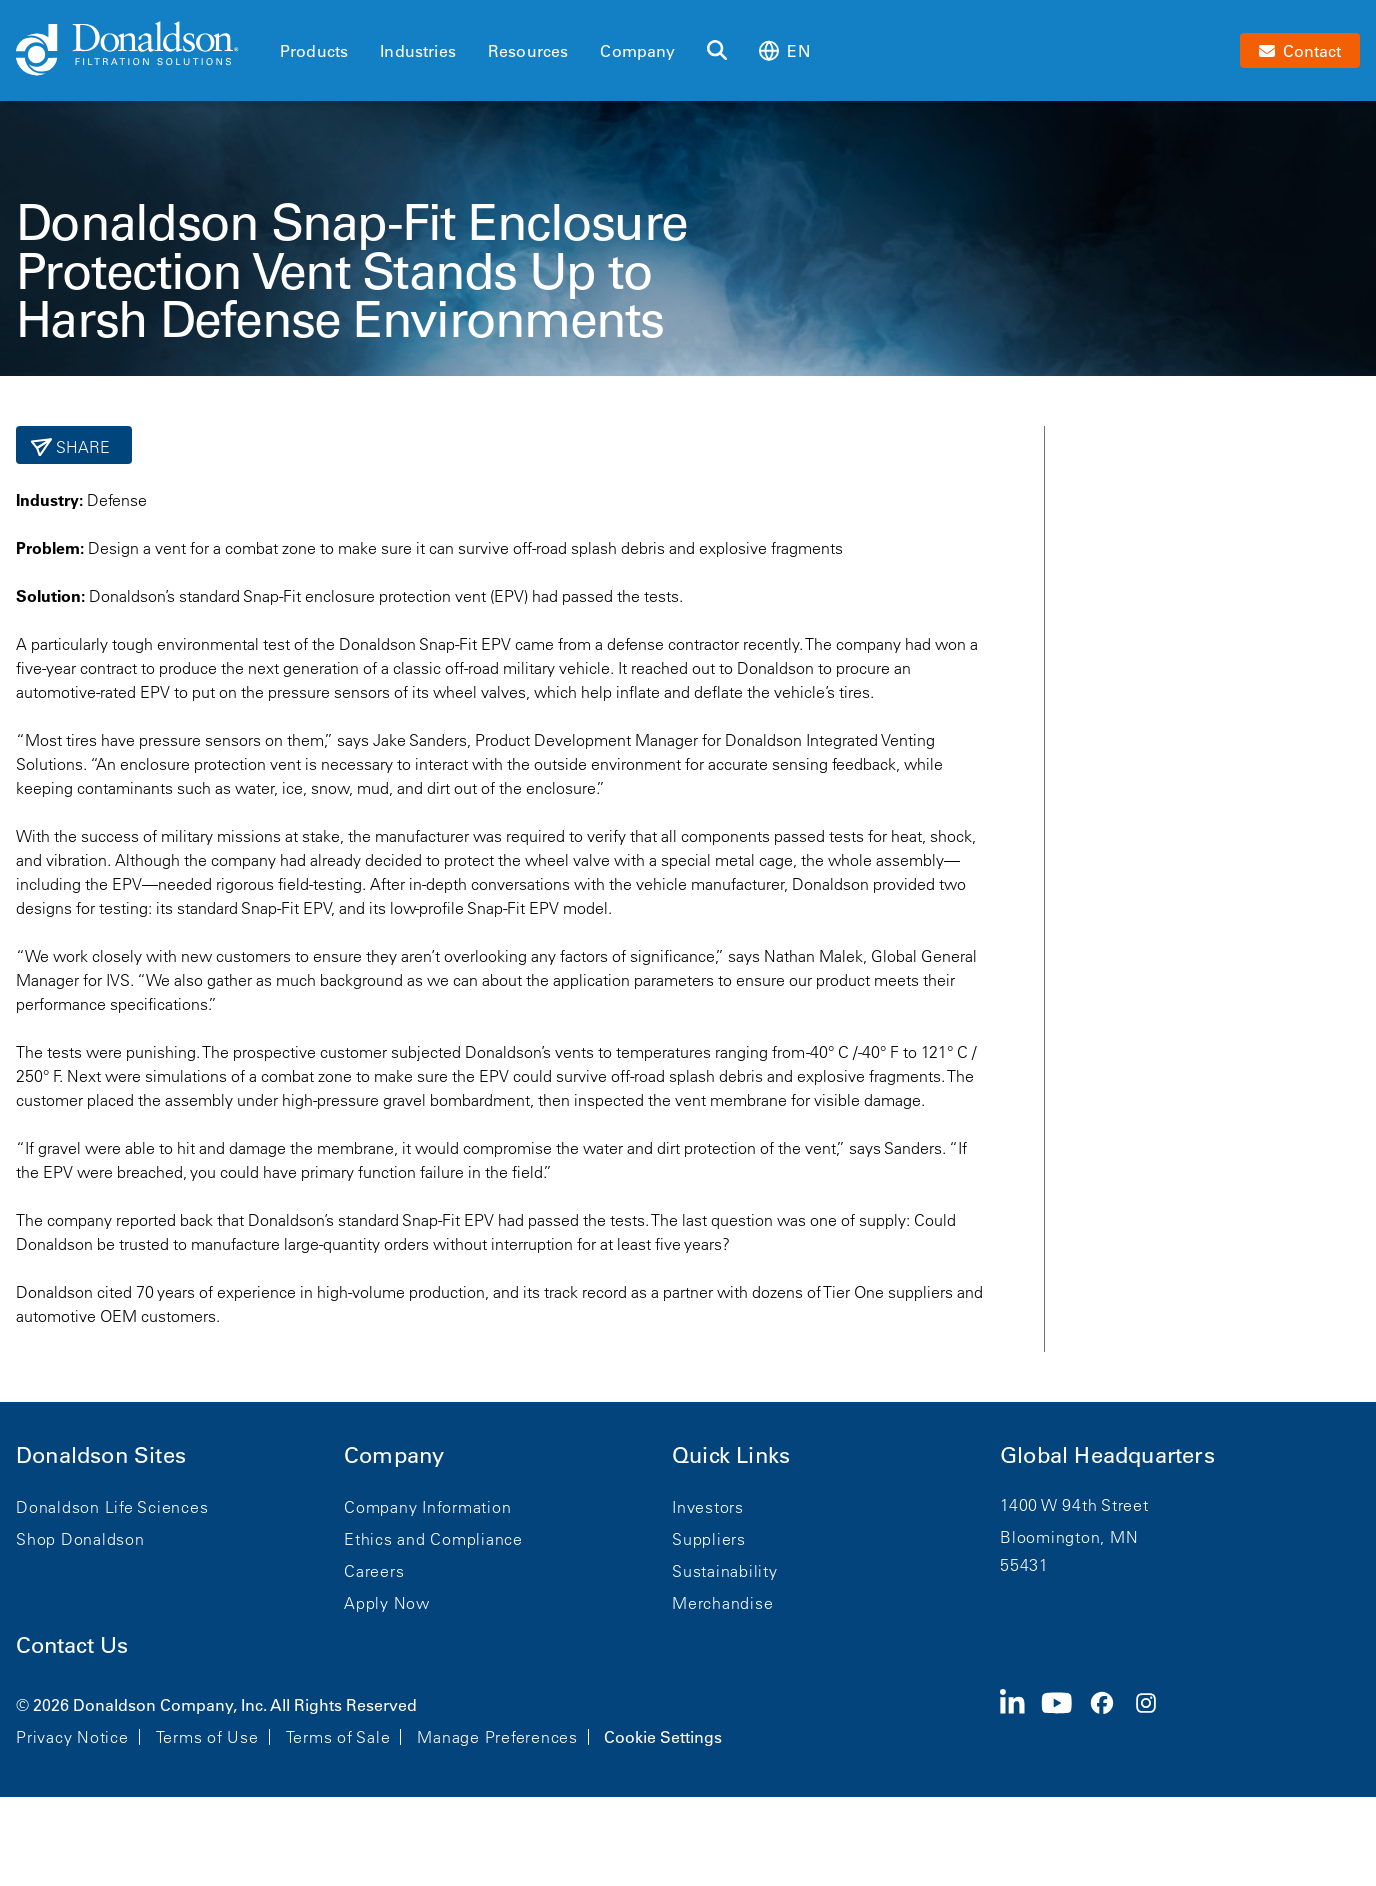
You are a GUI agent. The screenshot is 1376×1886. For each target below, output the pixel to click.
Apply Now (387, 1603)
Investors (708, 1507)
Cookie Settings (663, 1737)
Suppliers (709, 1539)
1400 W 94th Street (1074, 1505)
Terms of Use (207, 1737)
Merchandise (722, 1603)
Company (637, 51)
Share (81, 447)
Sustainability (725, 1571)
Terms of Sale (338, 1737)
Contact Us (72, 1645)
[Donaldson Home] (140, 50)
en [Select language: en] (784, 50)
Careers (374, 1571)
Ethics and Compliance (433, 1539)
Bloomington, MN (1069, 1537)
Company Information (427, 1507)
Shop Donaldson (80, 1539)
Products (314, 51)
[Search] (717, 51)
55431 (1024, 1565)
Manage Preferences (497, 1737)
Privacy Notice (72, 1737)
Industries (418, 51)
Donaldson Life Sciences (112, 1507)
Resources (528, 51)
